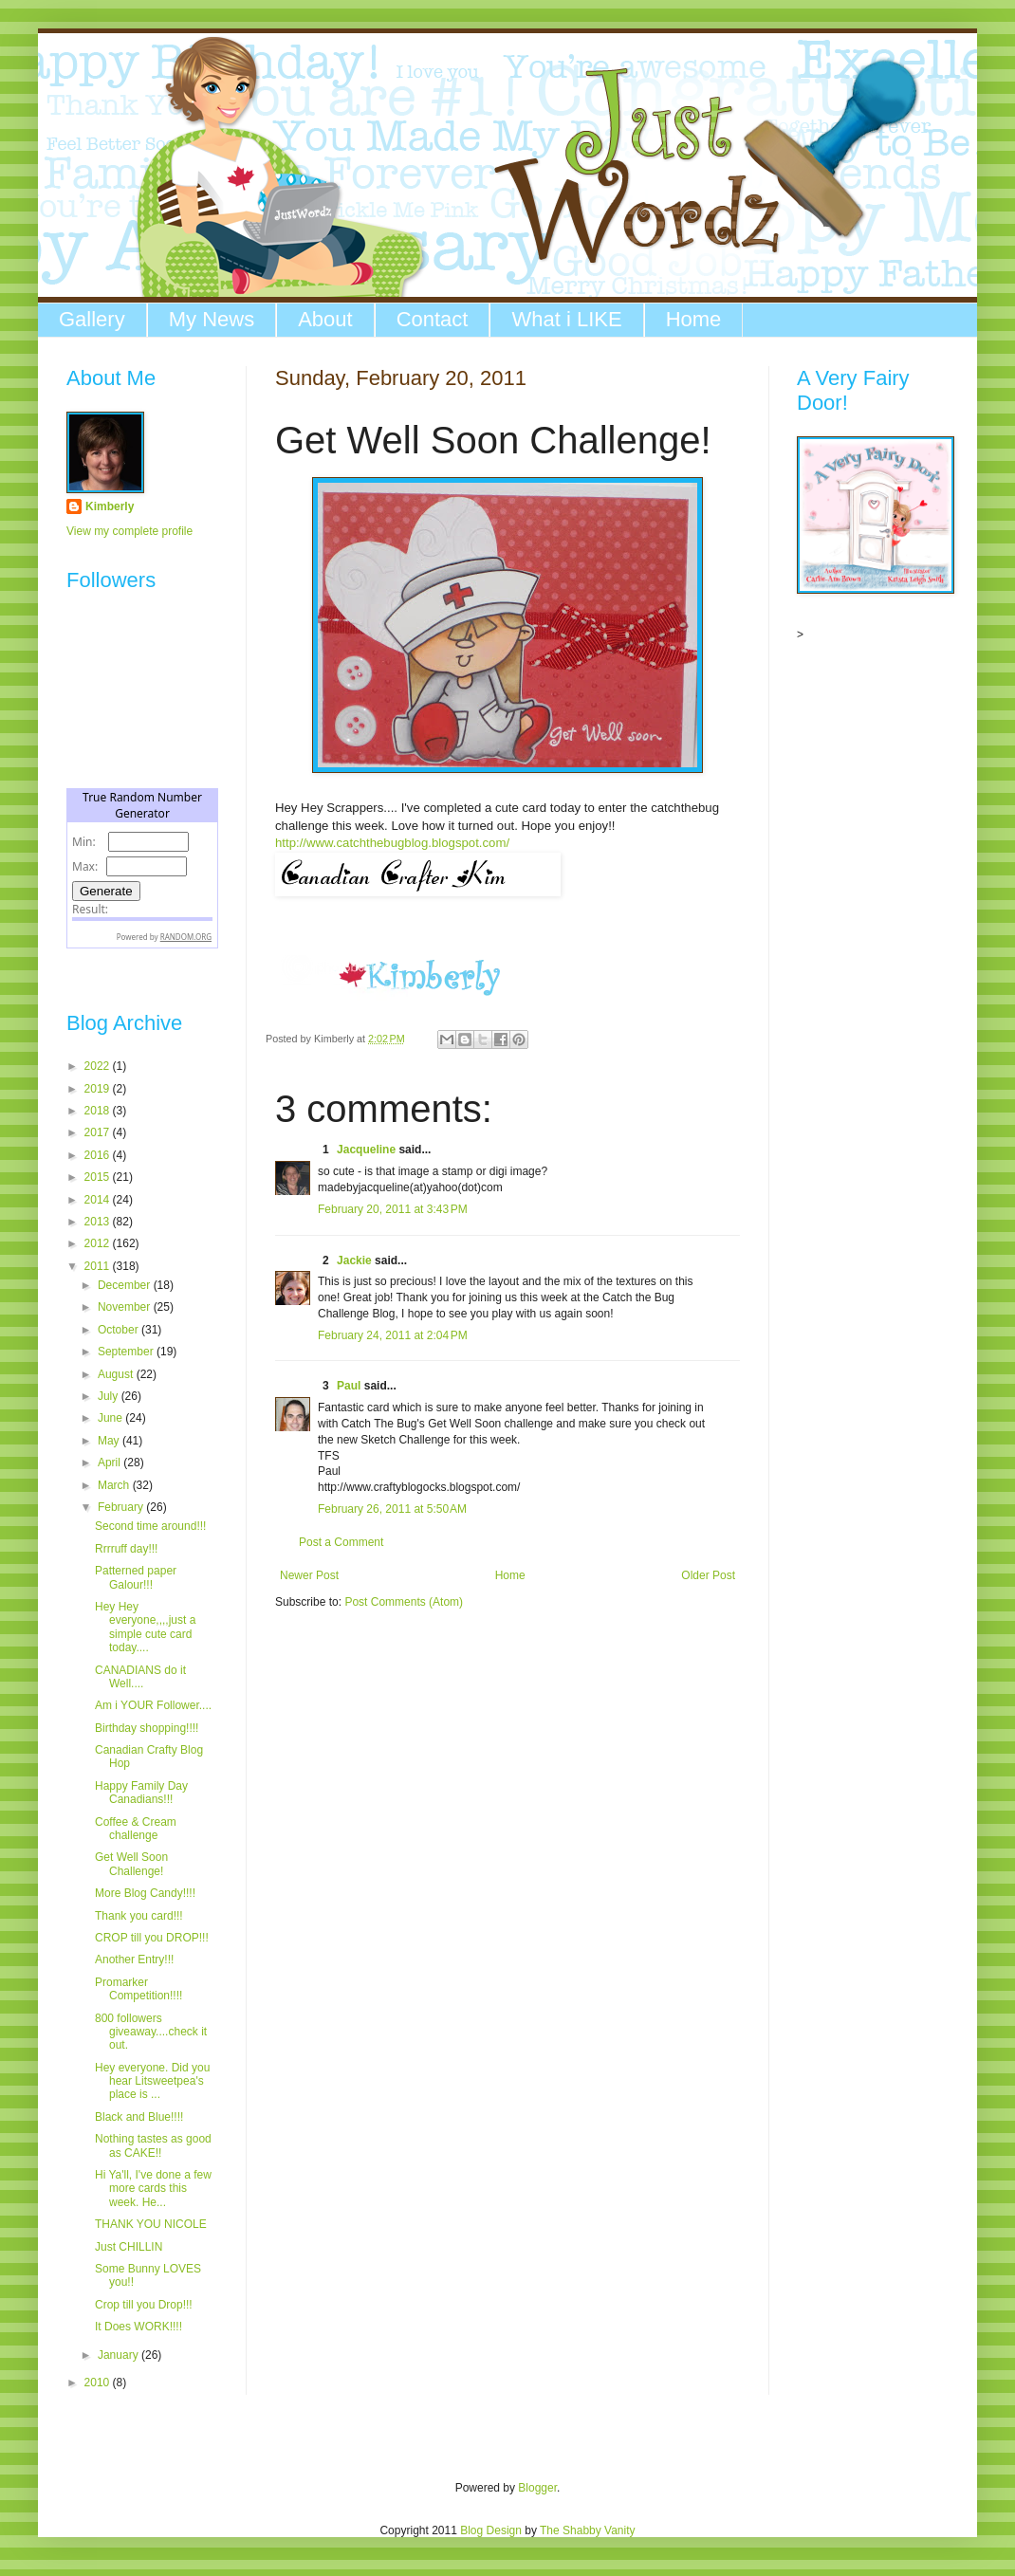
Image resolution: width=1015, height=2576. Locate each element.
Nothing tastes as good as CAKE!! (153, 2145)
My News (211, 319)
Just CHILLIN (128, 2247)
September (127, 1351)
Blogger (537, 2487)
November (126, 1307)
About (325, 319)
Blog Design (491, 2530)
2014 (98, 1199)
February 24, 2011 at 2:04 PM (393, 1335)
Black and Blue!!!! (139, 2117)
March (115, 1485)
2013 (98, 1221)
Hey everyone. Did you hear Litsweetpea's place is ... (152, 2081)
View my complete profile (129, 531)
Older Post (708, 1575)
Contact (433, 319)
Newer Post (309, 1575)
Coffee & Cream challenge (135, 1828)
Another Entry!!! (134, 1959)
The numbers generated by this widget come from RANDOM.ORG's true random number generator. (142, 883)
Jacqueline (366, 1149)
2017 (98, 1132)
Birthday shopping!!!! (146, 1728)
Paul (348, 1385)
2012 (98, 1243)
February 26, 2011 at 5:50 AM (392, 1509)
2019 (98, 1088)
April (110, 1462)
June (111, 1418)
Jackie (354, 1260)
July (109, 1396)
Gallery (92, 319)
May (110, 1440)
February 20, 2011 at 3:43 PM (393, 1209)
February (122, 1507)
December (126, 1285)
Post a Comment (341, 1542)
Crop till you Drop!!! (144, 2304)
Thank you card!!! (139, 1916)
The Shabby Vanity (588, 2530)
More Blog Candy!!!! (145, 1893)
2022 (98, 1066)
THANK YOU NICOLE (151, 2224)
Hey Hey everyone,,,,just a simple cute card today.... (145, 1627)
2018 (98, 1110)
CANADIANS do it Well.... (140, 1677)
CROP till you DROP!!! (152, 1937)
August (117, 1374)
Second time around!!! (150, 1526)
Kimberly (109, 506)
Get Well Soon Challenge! (131, 1863)
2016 (98, 1155)
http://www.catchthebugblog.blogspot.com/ (392, 843)
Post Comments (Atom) (403, 1602)
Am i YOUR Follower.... (153, 1705)
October (119, 1329)
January (119, 2355)
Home (694, 319)
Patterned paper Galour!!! (135, 1577)
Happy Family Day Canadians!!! (141, 1792)
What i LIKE (566, 319)
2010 (98, 2382)
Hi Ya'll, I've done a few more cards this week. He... (153, 2188)
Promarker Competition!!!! (138, 1989)
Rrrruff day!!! (126, 1548)
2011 (98, 1266)
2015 (98, 1177)
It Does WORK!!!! (138, 2326)
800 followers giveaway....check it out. (151, 2032)
